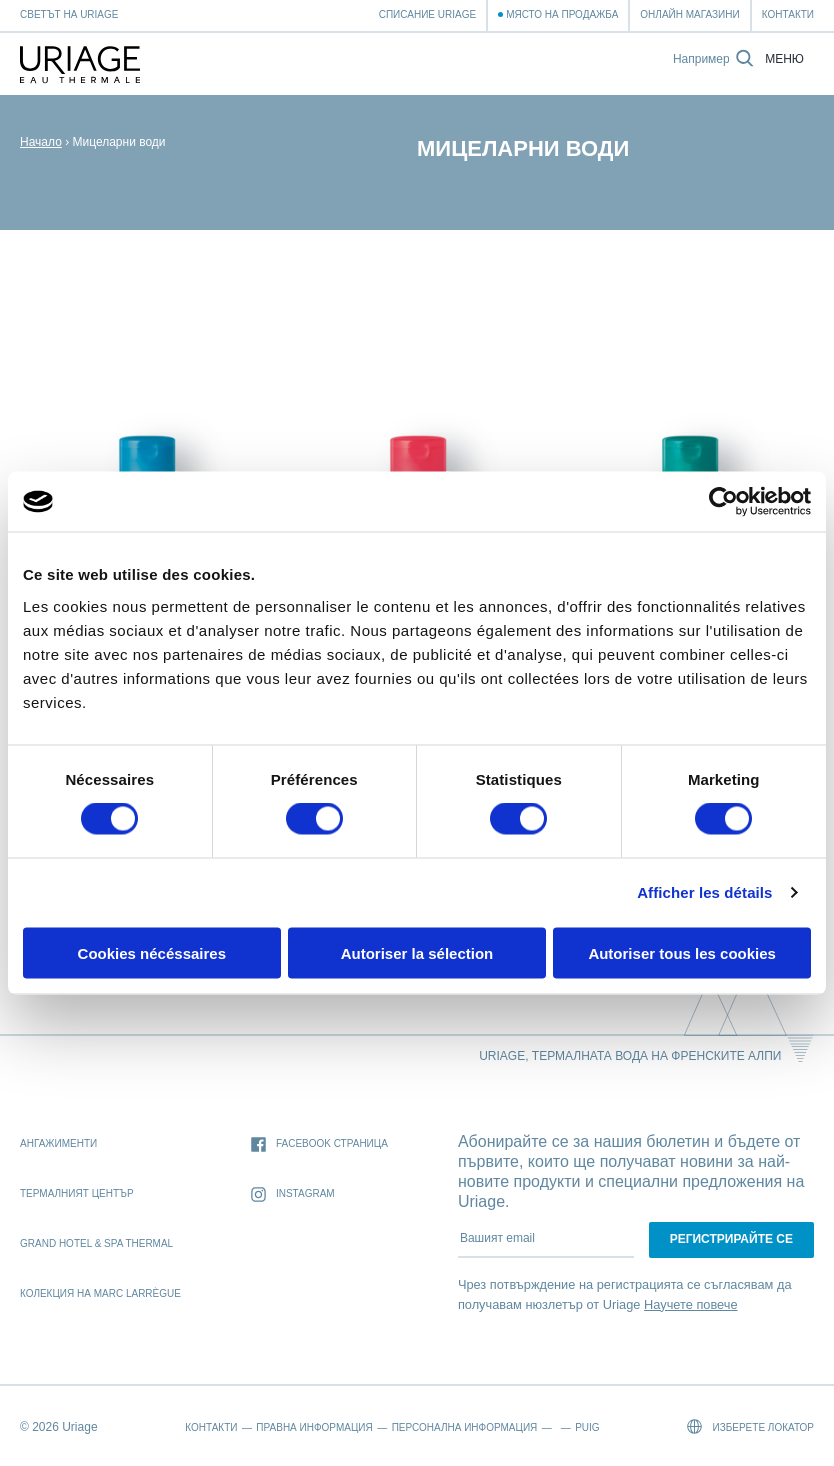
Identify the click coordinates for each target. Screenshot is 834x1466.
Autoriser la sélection (417, 952)
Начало (41, 142)
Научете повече (691, 1304)
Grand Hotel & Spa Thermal (96, 1243)
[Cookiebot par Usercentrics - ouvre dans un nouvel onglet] (723, 502)
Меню (784, 59)
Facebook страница (319, 1144)
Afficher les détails (704, 892)
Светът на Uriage (69, 14)
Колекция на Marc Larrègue (100, 1293)
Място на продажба (562, 14)
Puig (587, 1427)
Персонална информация (465, 1427)
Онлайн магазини (689, 14)
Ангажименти (58, 1143)
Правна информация (314, 1427)
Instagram (293, 1194)
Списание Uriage (427, 14)
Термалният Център (77, 1193)
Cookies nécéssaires (152, 952)
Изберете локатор (750, 1426)
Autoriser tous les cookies (682, 952)
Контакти (788, 14)
